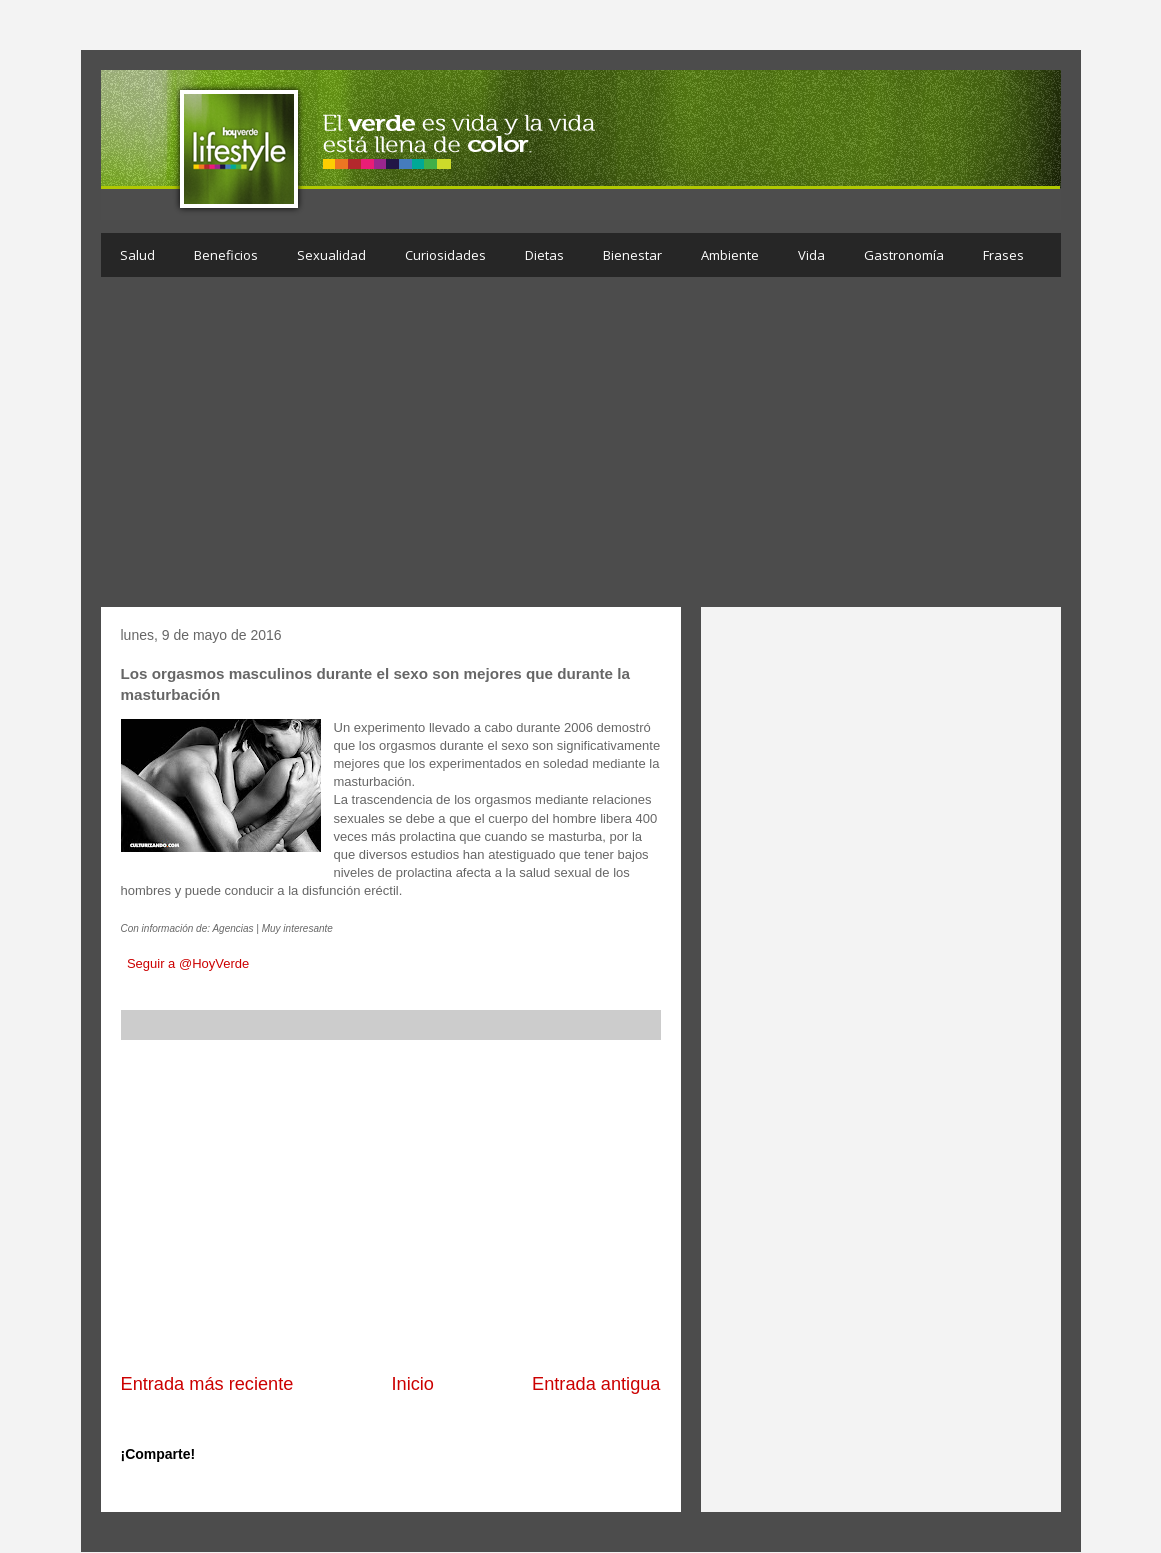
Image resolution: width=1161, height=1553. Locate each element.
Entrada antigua (596, 1384)
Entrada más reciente (207, 1384)
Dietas (544, 255)
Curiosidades (445, 255)
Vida (811, 255)
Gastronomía (904, 255)
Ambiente (730, 255)
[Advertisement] (581, 447)
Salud (137, 255)
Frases (1003, 255)
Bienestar (632, 255)
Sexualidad (331, 255)
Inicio (412, 1384)
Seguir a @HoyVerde (188, 963)
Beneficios (226, 255)
